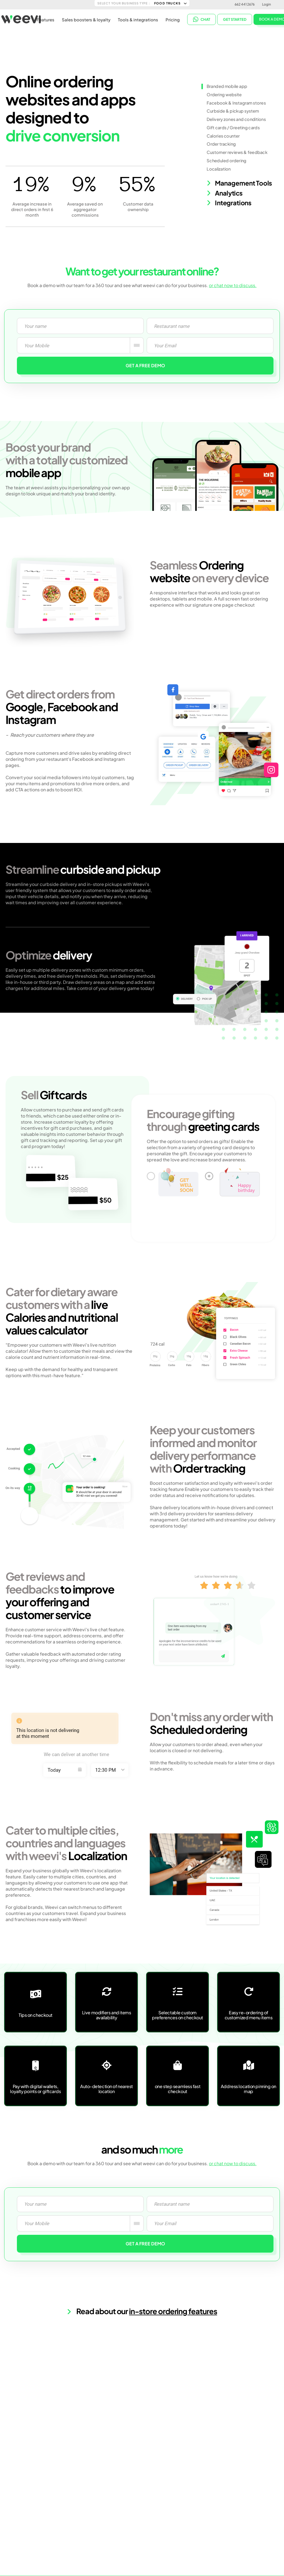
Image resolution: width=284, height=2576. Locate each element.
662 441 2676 (245, 4)
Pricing (173, 19)
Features (45, 19)
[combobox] (136, 345)
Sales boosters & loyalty (86, 19)
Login (266, 4)
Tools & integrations (138, 19)
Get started (235, 19)
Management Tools (239, 183)
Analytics (224, 193)
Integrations (229, 203)
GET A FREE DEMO (145, 365)
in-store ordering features (173, 2311)
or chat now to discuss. (233, 285)
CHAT (201, 19)
